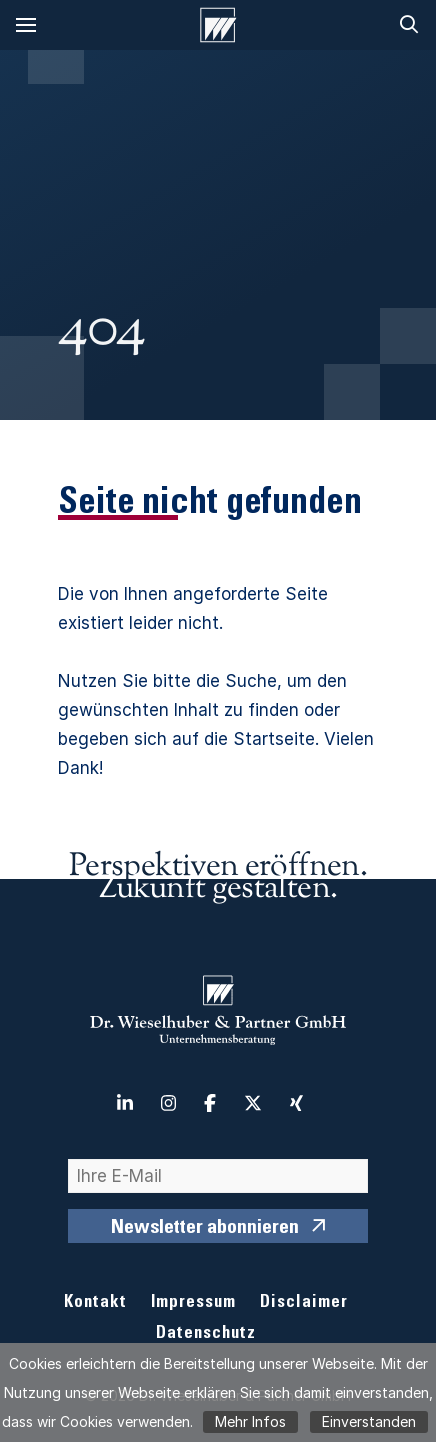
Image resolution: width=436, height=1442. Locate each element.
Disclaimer (304, 1303)
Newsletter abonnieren (205, 1229)
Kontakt (95, 1303)
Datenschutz (206, 1334)
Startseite (274, 739)
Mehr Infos (250, 1421)
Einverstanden (369, 1421)
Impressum (193, 1303)
